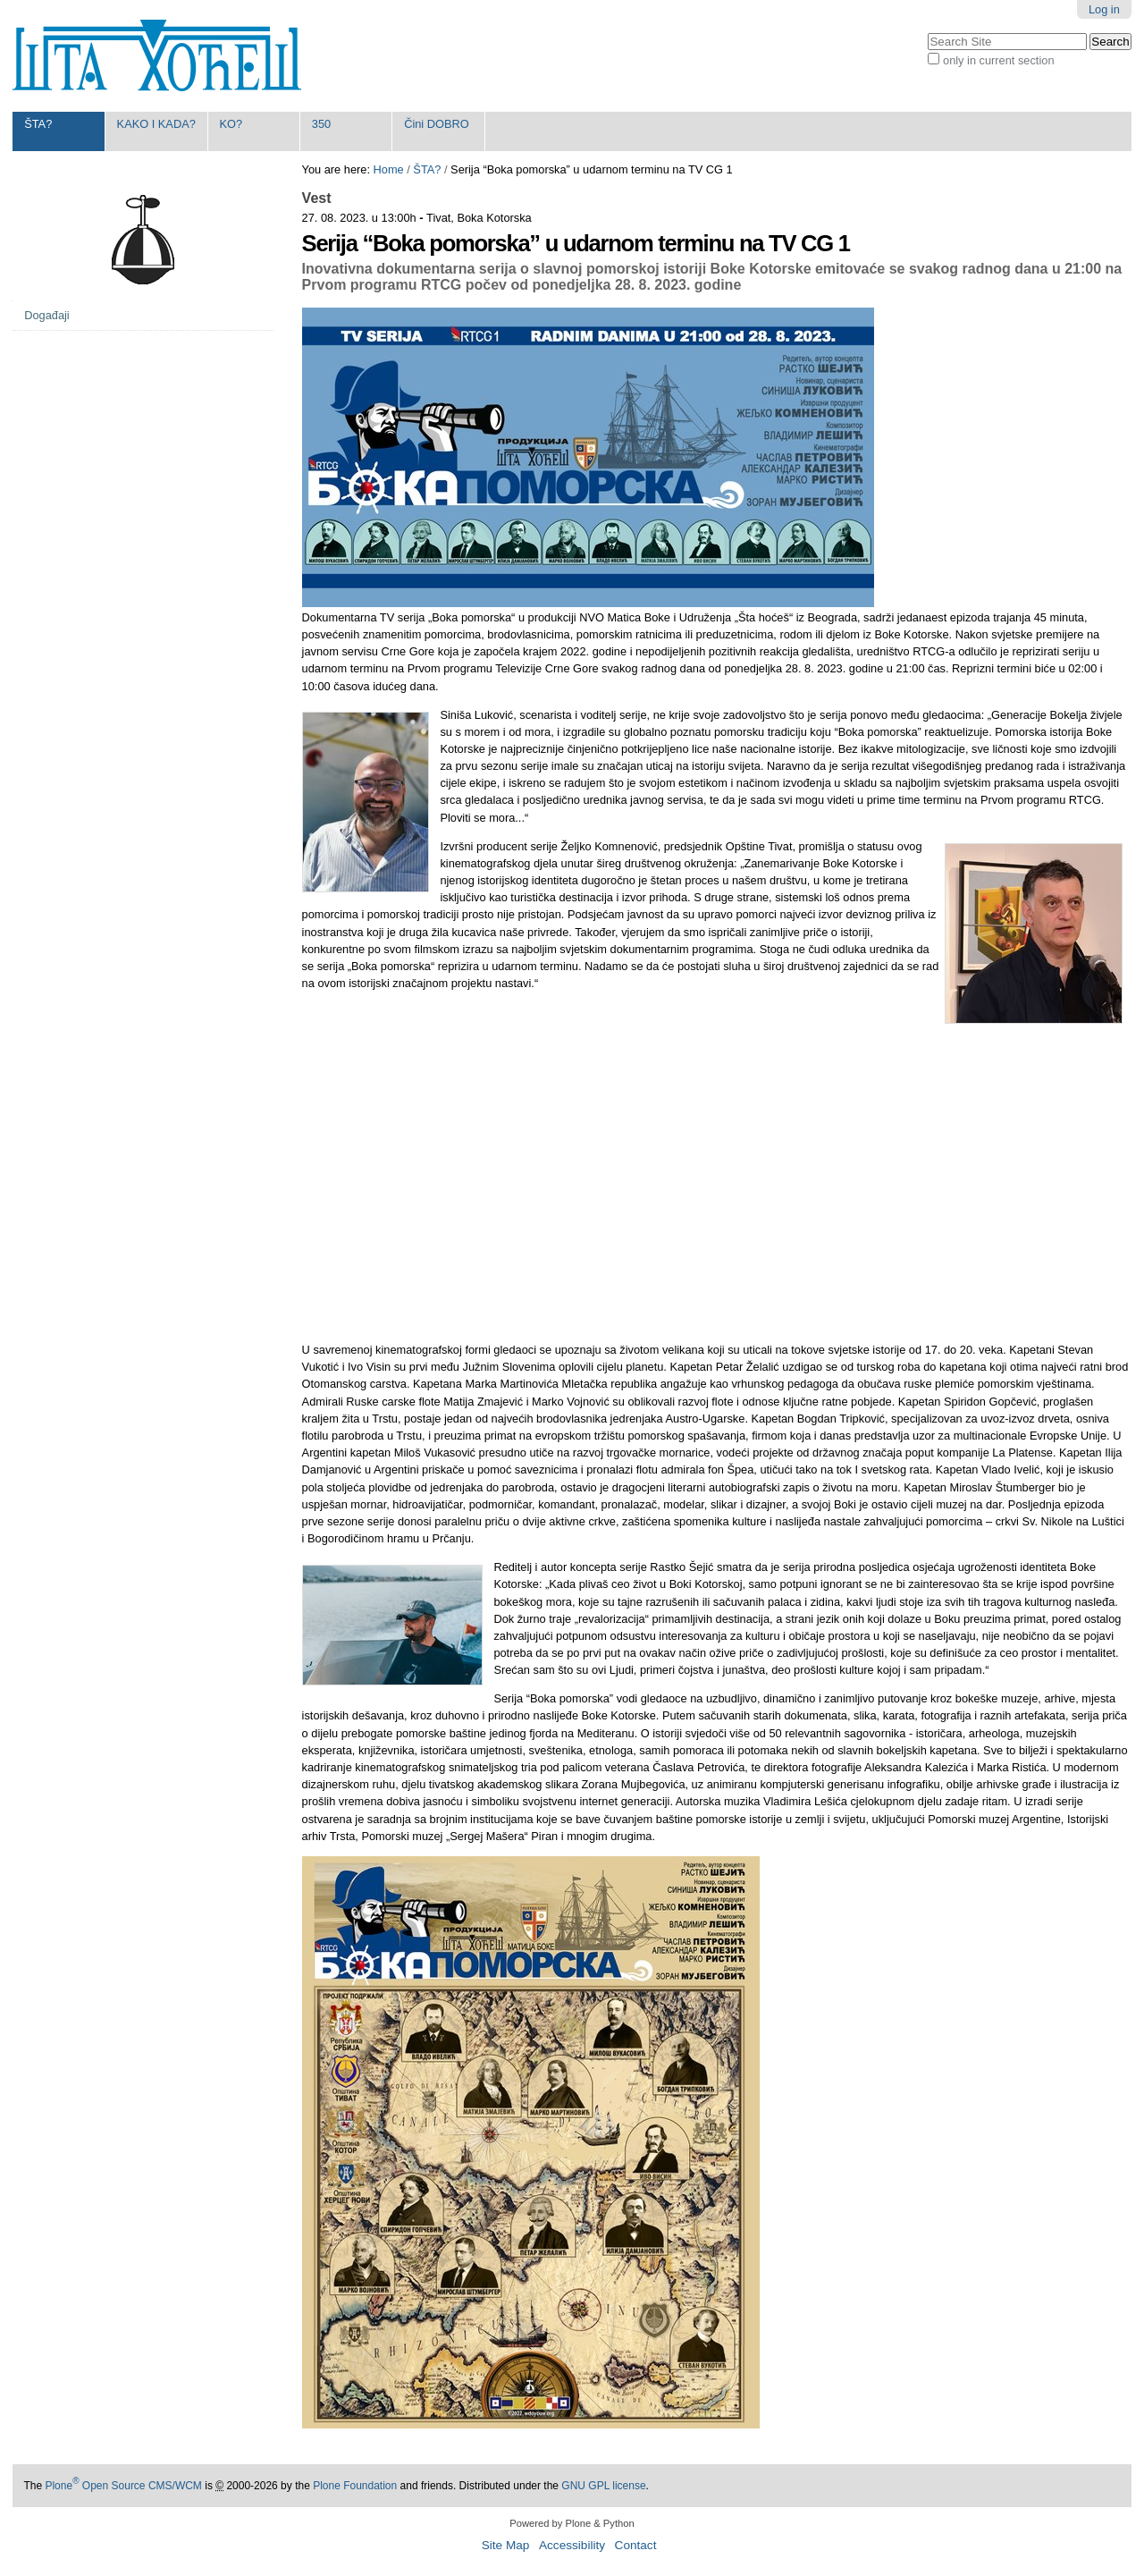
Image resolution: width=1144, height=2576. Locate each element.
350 (321, 124)
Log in (1104, 9)
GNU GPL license (603, 2485)
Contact (636, 2545)
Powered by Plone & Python (571, 2523)
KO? (230, 124)
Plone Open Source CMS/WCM (123, 2485)
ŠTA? (38, 124)
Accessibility (572, 2545)
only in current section (998, 60)
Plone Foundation (355, 2485)
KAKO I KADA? (156, 124)
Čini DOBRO (436, 124)
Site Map (506, 2545)
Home (389, 169)
